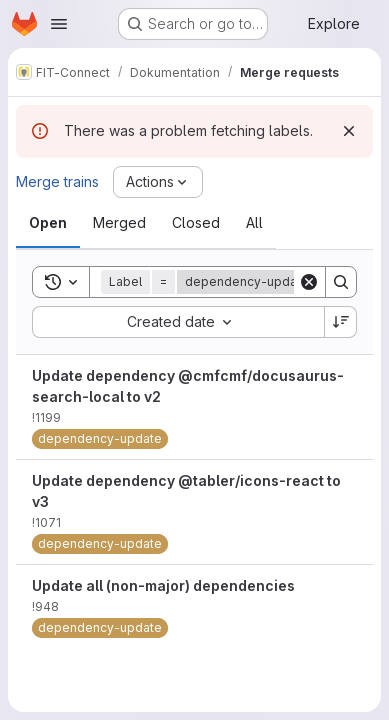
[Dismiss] (349, 131)
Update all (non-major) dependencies (163, 585)
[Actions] (158, 182)
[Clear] (309, 282)
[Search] (341, 282)
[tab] (48, 223)
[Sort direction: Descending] (341, 322)
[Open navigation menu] (59, 24)
